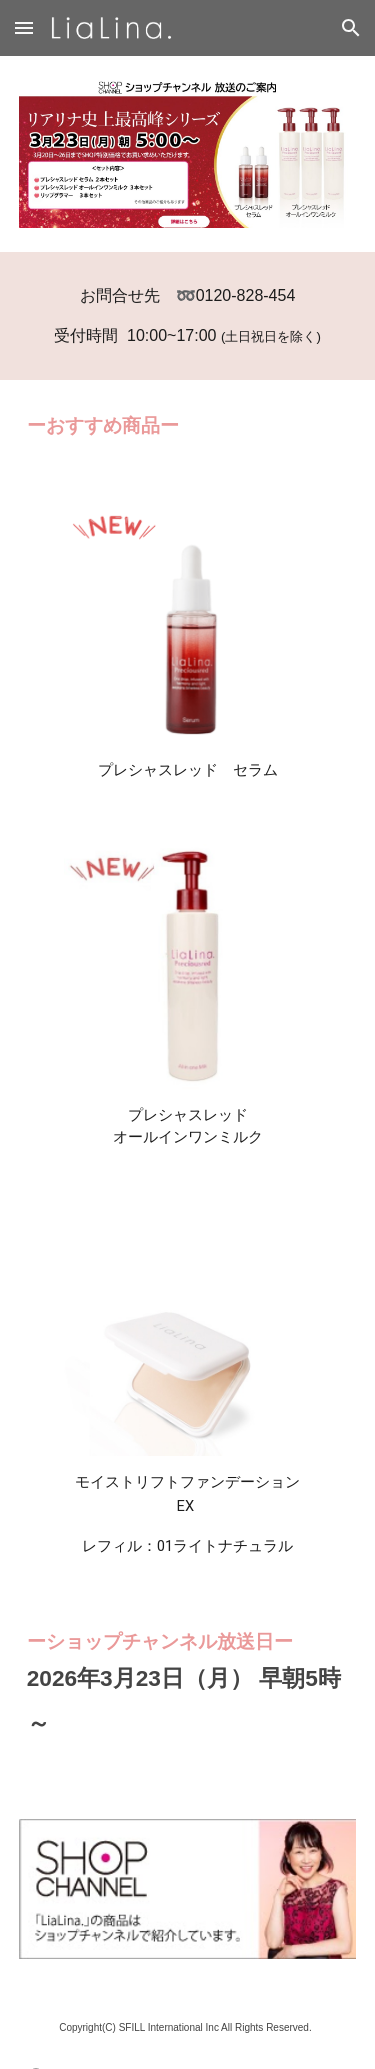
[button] (24, 27)
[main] (188, 316)
